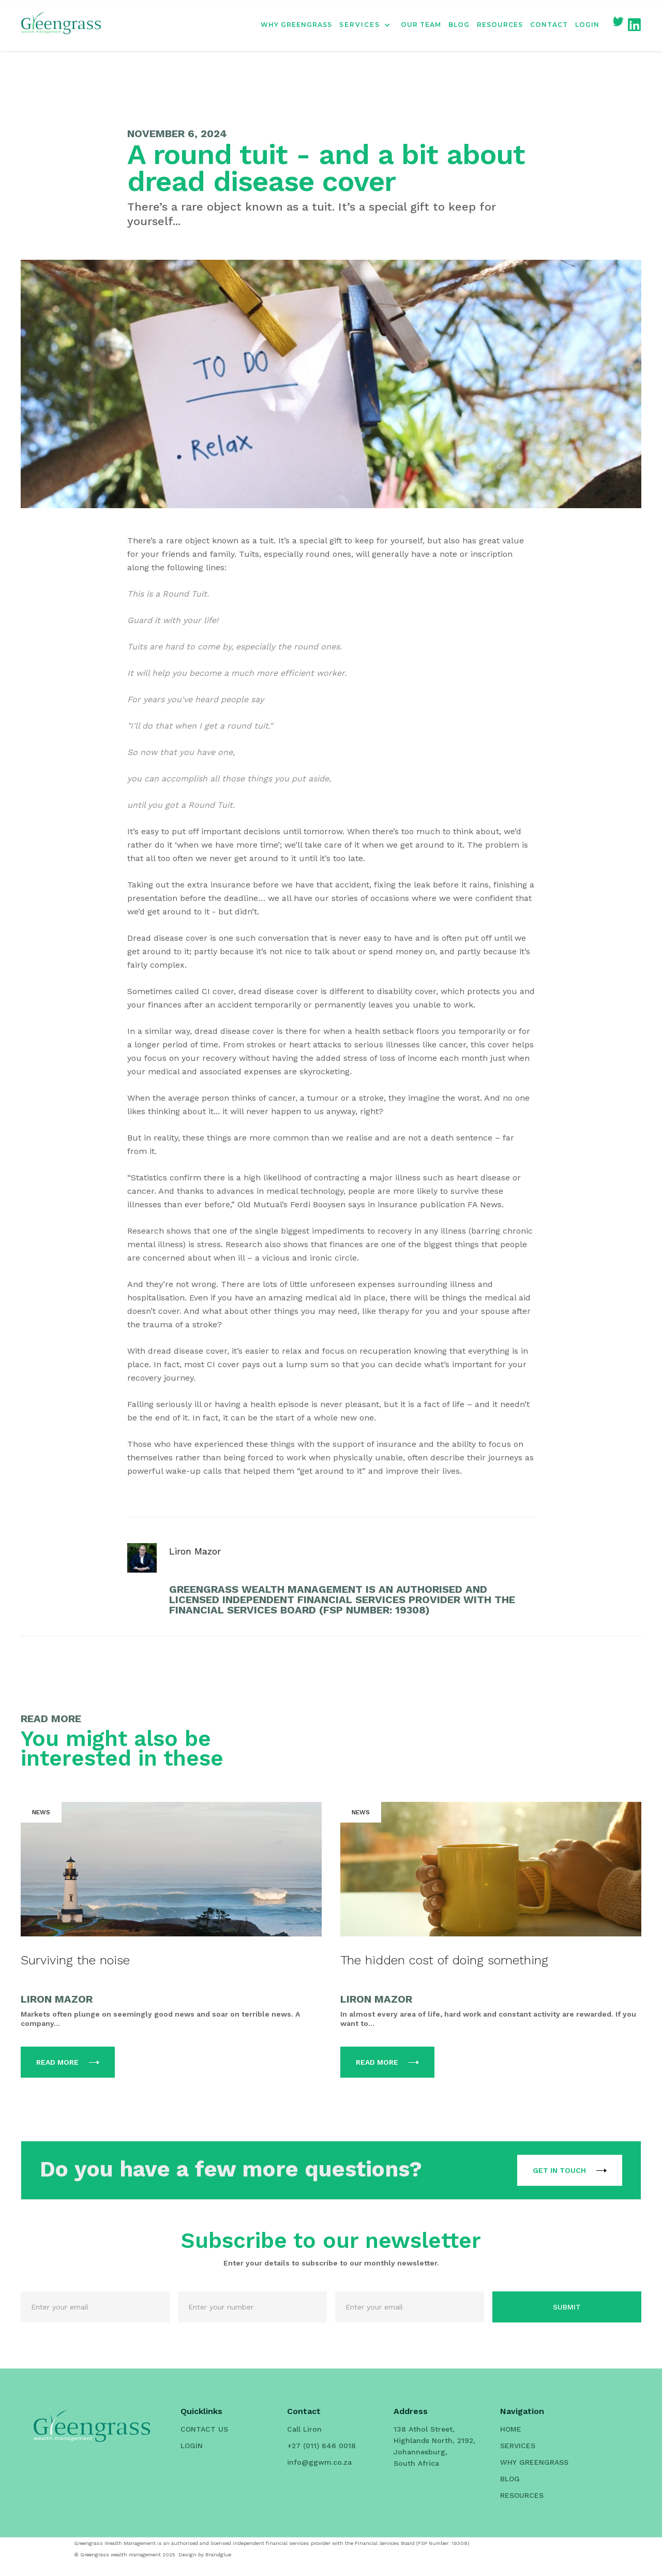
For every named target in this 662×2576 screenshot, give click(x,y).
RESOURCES (500, 24)
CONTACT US (204, 2429)
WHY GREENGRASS (296, 24)
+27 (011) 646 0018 (321, 2445)
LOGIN (587, 24)
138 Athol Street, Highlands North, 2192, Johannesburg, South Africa (434, 2446)
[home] (61, 24)
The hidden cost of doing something (444, 1960)
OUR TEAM (421, 24)
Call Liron (304, 2429)
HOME (510, 2429)
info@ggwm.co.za (319, 2462)
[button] (370, 25)
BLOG (459, 24)
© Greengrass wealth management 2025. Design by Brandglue (152, 2554)
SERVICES (517, 2445)
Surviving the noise (75, 1960)
